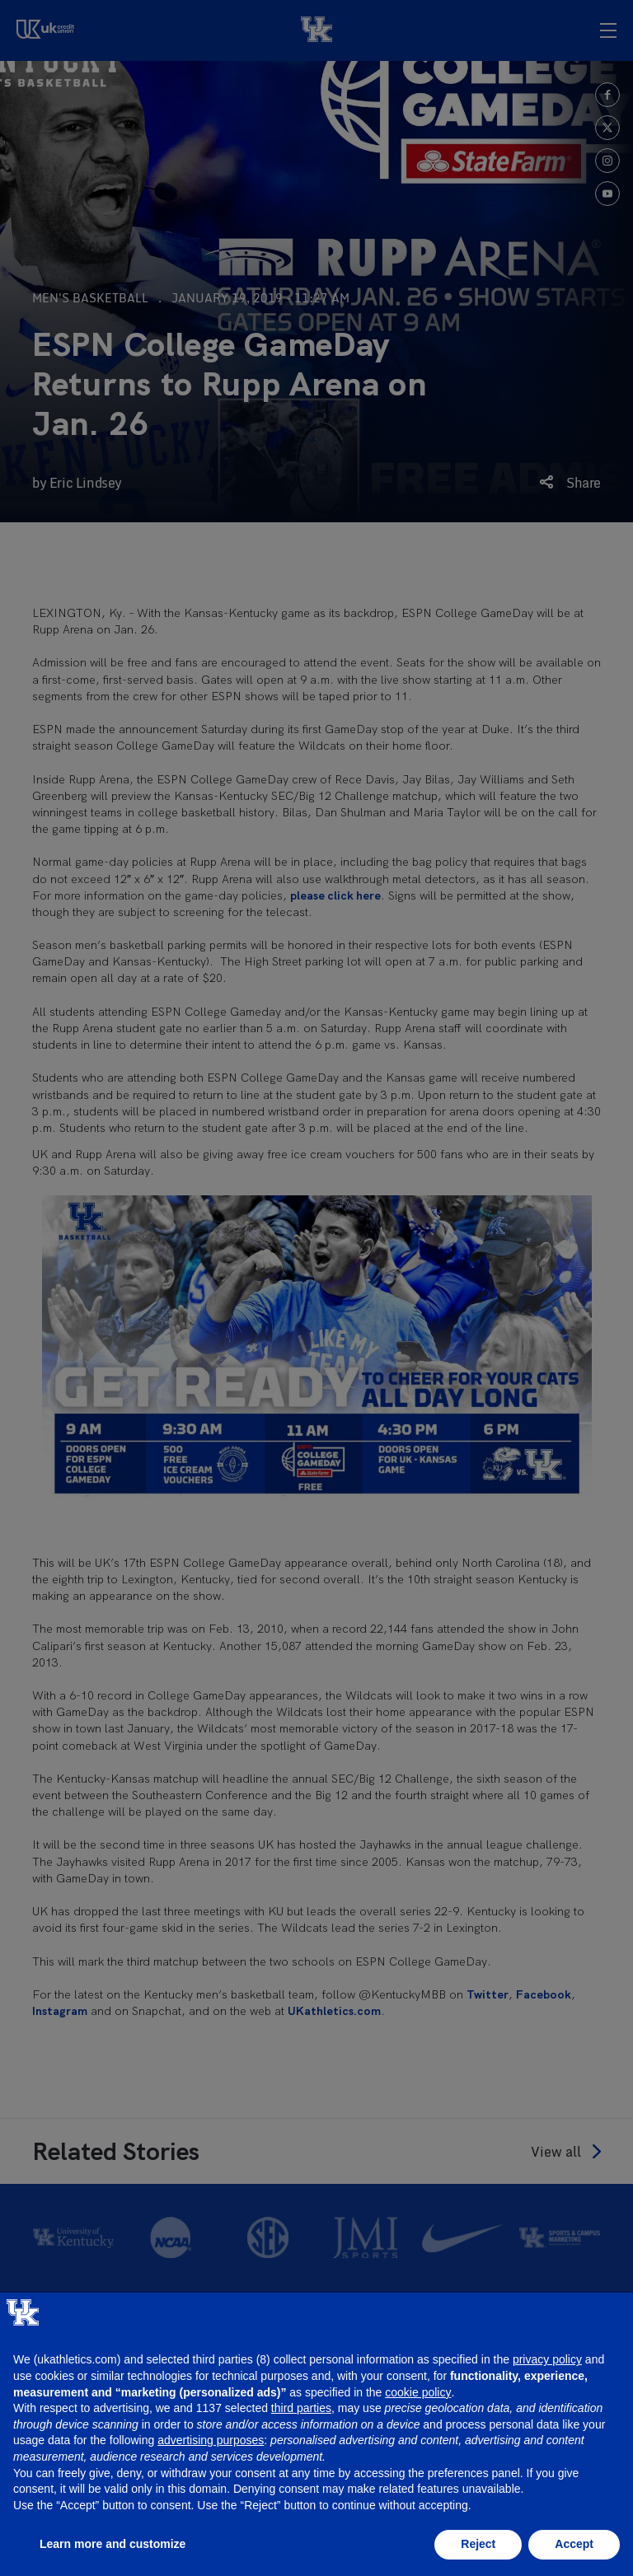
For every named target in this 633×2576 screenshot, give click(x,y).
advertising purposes (210, 2440)
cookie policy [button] (418, 2392)
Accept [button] (574, 2543)
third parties (301, 2408)
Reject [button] (478, 2543)
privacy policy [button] (547, 2359)
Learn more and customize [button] (112, 2543)
